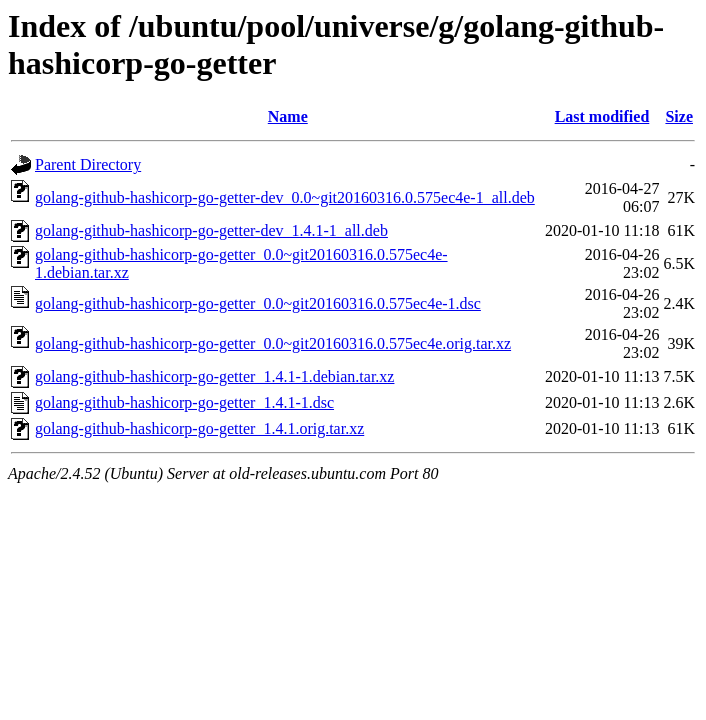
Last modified (602, 116)
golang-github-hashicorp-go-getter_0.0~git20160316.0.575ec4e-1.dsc (258, 303)
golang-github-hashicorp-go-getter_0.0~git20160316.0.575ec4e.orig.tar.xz (273, 343)
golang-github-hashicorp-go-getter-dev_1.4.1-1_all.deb (211, 230)
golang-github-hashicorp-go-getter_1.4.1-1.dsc (184, 402)
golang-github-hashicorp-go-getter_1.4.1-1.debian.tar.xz (214, 376)
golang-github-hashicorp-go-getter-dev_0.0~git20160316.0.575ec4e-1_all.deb (285, 197)
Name (288, 116)
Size (679, 116)
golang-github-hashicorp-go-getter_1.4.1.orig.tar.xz (199, 428)
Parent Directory (88, 164)
